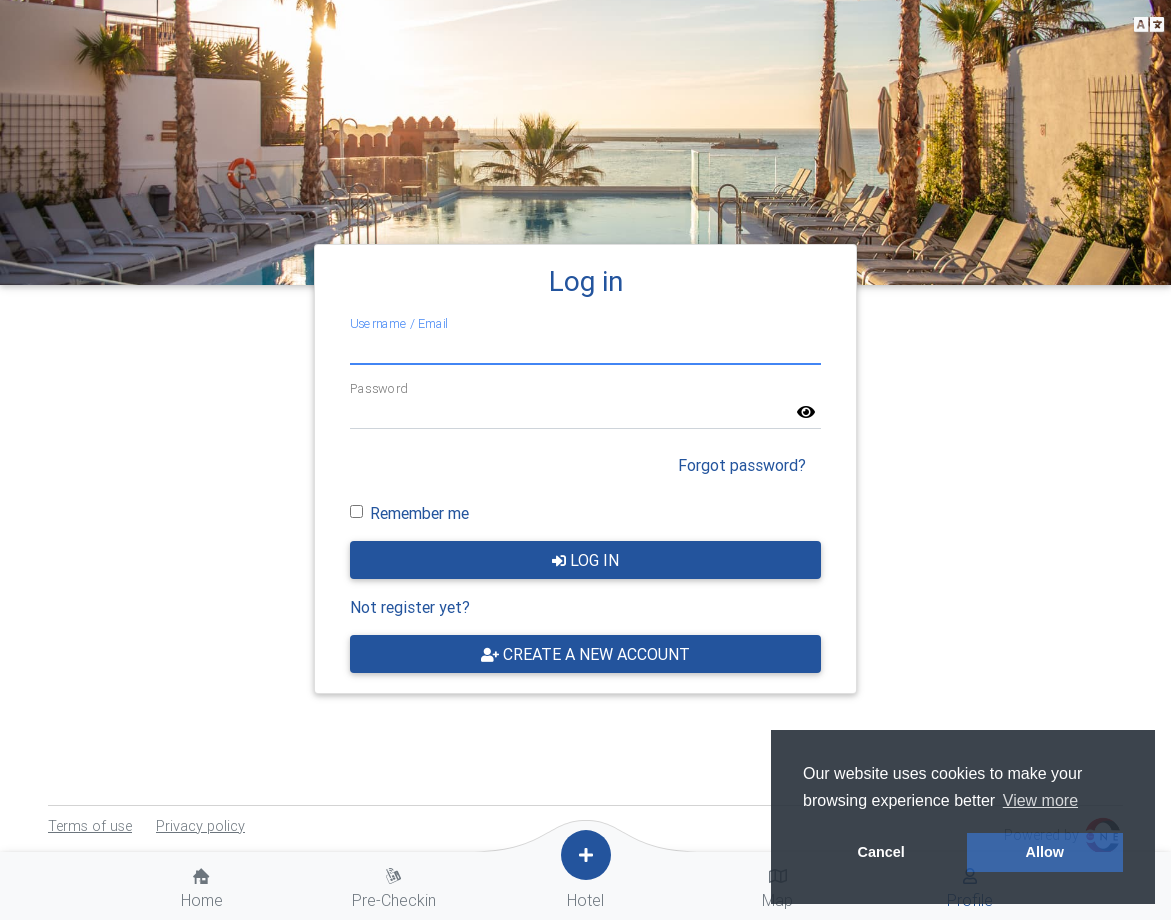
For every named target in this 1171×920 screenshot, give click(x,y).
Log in (585, 560)
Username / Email (399, 323)
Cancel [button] (881, 852)
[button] (1149, 25)
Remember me (419, 513)
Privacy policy (200, 826)
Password (378, 388)
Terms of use (90, 826)
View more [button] (1040, 800)
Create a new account (585, 654)
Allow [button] (1045, 852)
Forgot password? (742, 465)
